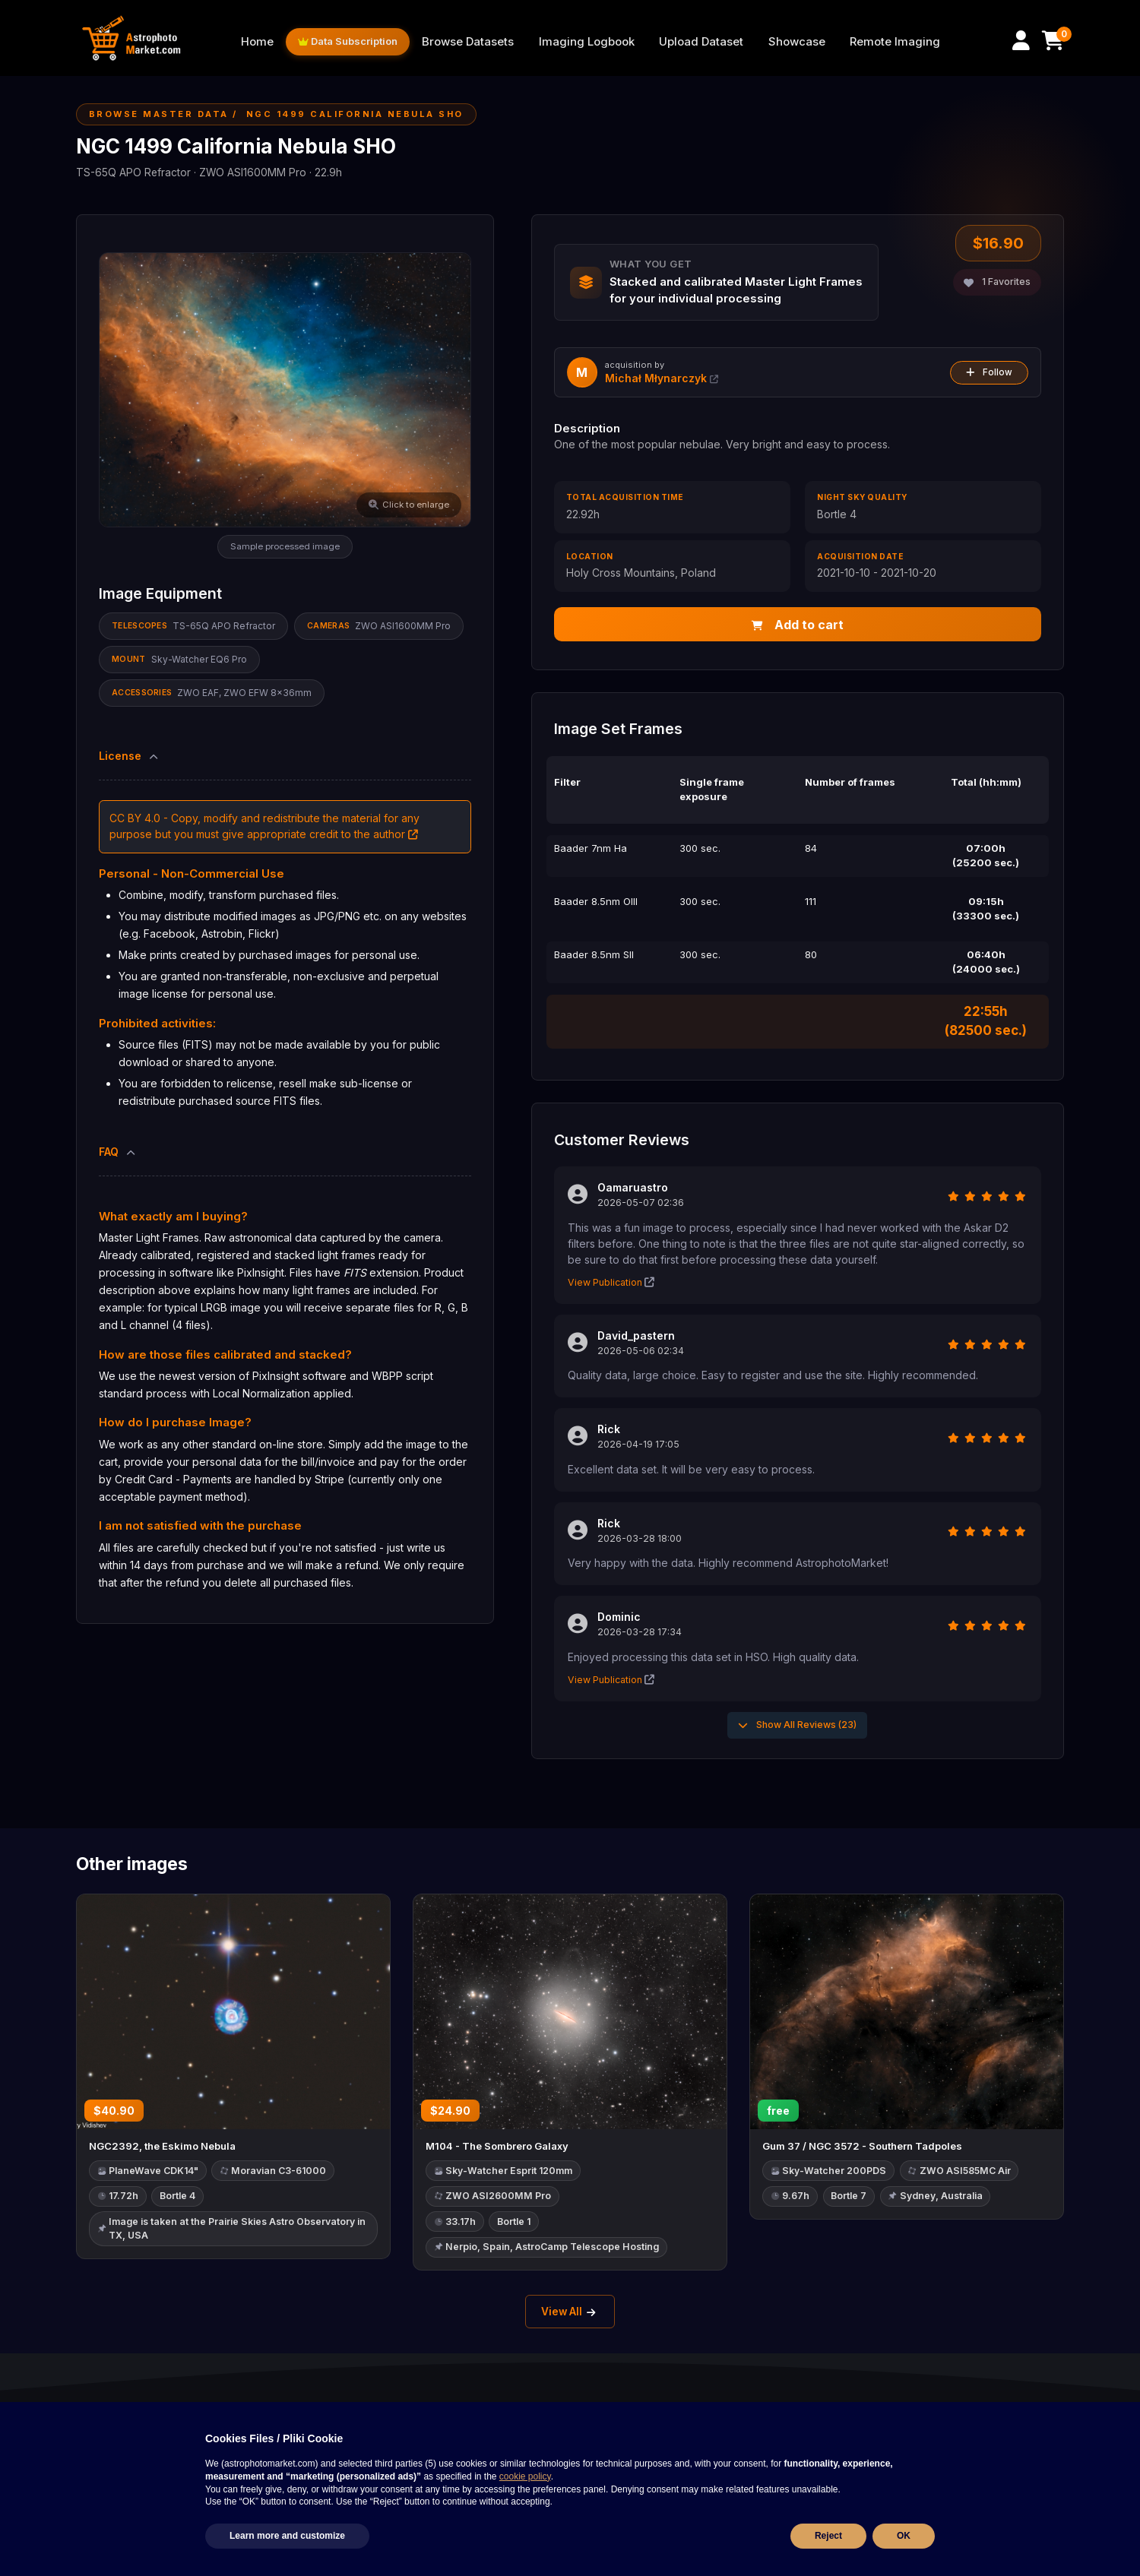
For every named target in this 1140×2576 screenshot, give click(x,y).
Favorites (997, 281)
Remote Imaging (895, 42)
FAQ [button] (118, 1151)
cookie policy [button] (525, 2476)
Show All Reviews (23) (797, 1725)
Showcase (796, 42)
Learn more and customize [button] (287, 2535)
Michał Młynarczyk (661, 378)
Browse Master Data (159, 114)
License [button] (129, 755)
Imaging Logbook (587, 42)
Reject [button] (828, 2535)
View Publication (611, 1283)
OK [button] (903, 2535)
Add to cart (798, 624)
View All (570, 2313)
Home (257, 42)
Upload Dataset (701, 42)
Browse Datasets (468, 42)
